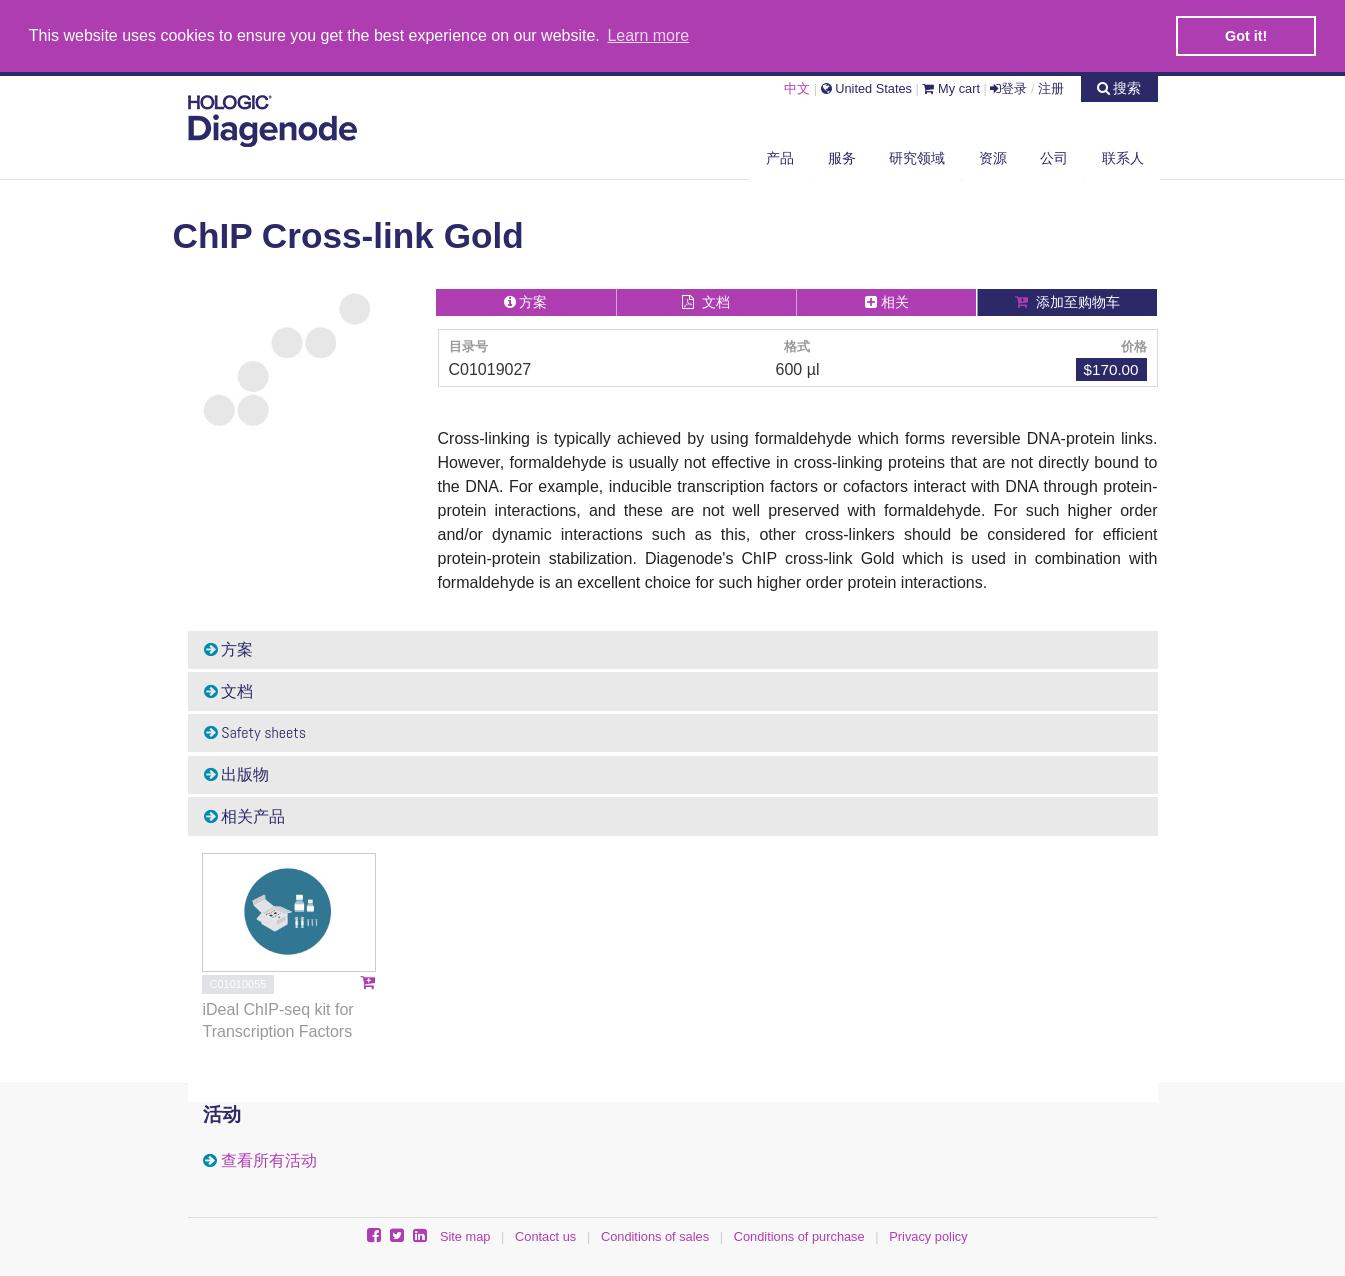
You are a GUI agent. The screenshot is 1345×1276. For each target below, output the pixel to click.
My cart (951, 88)
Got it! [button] (1246, 36)
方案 (229, 649)
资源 (993, 158)
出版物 (237, 774)
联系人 (1123, 158)
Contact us (545, 1236)
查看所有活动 (269, 1160)
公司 (1054, 158)
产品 (780, 158)
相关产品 (245, 816)
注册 (1051, 88)
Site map (465, 1236)
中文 (797, 88)
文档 (229, 691)
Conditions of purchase (799, 1236)
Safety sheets (255, 732)
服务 (842, 158)
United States (866, 88)
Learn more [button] (648, 35)
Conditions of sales (655, 1236)
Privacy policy (928, 1236)
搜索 (1119, 88)
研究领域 (917, 158)
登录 (1008, 88)
